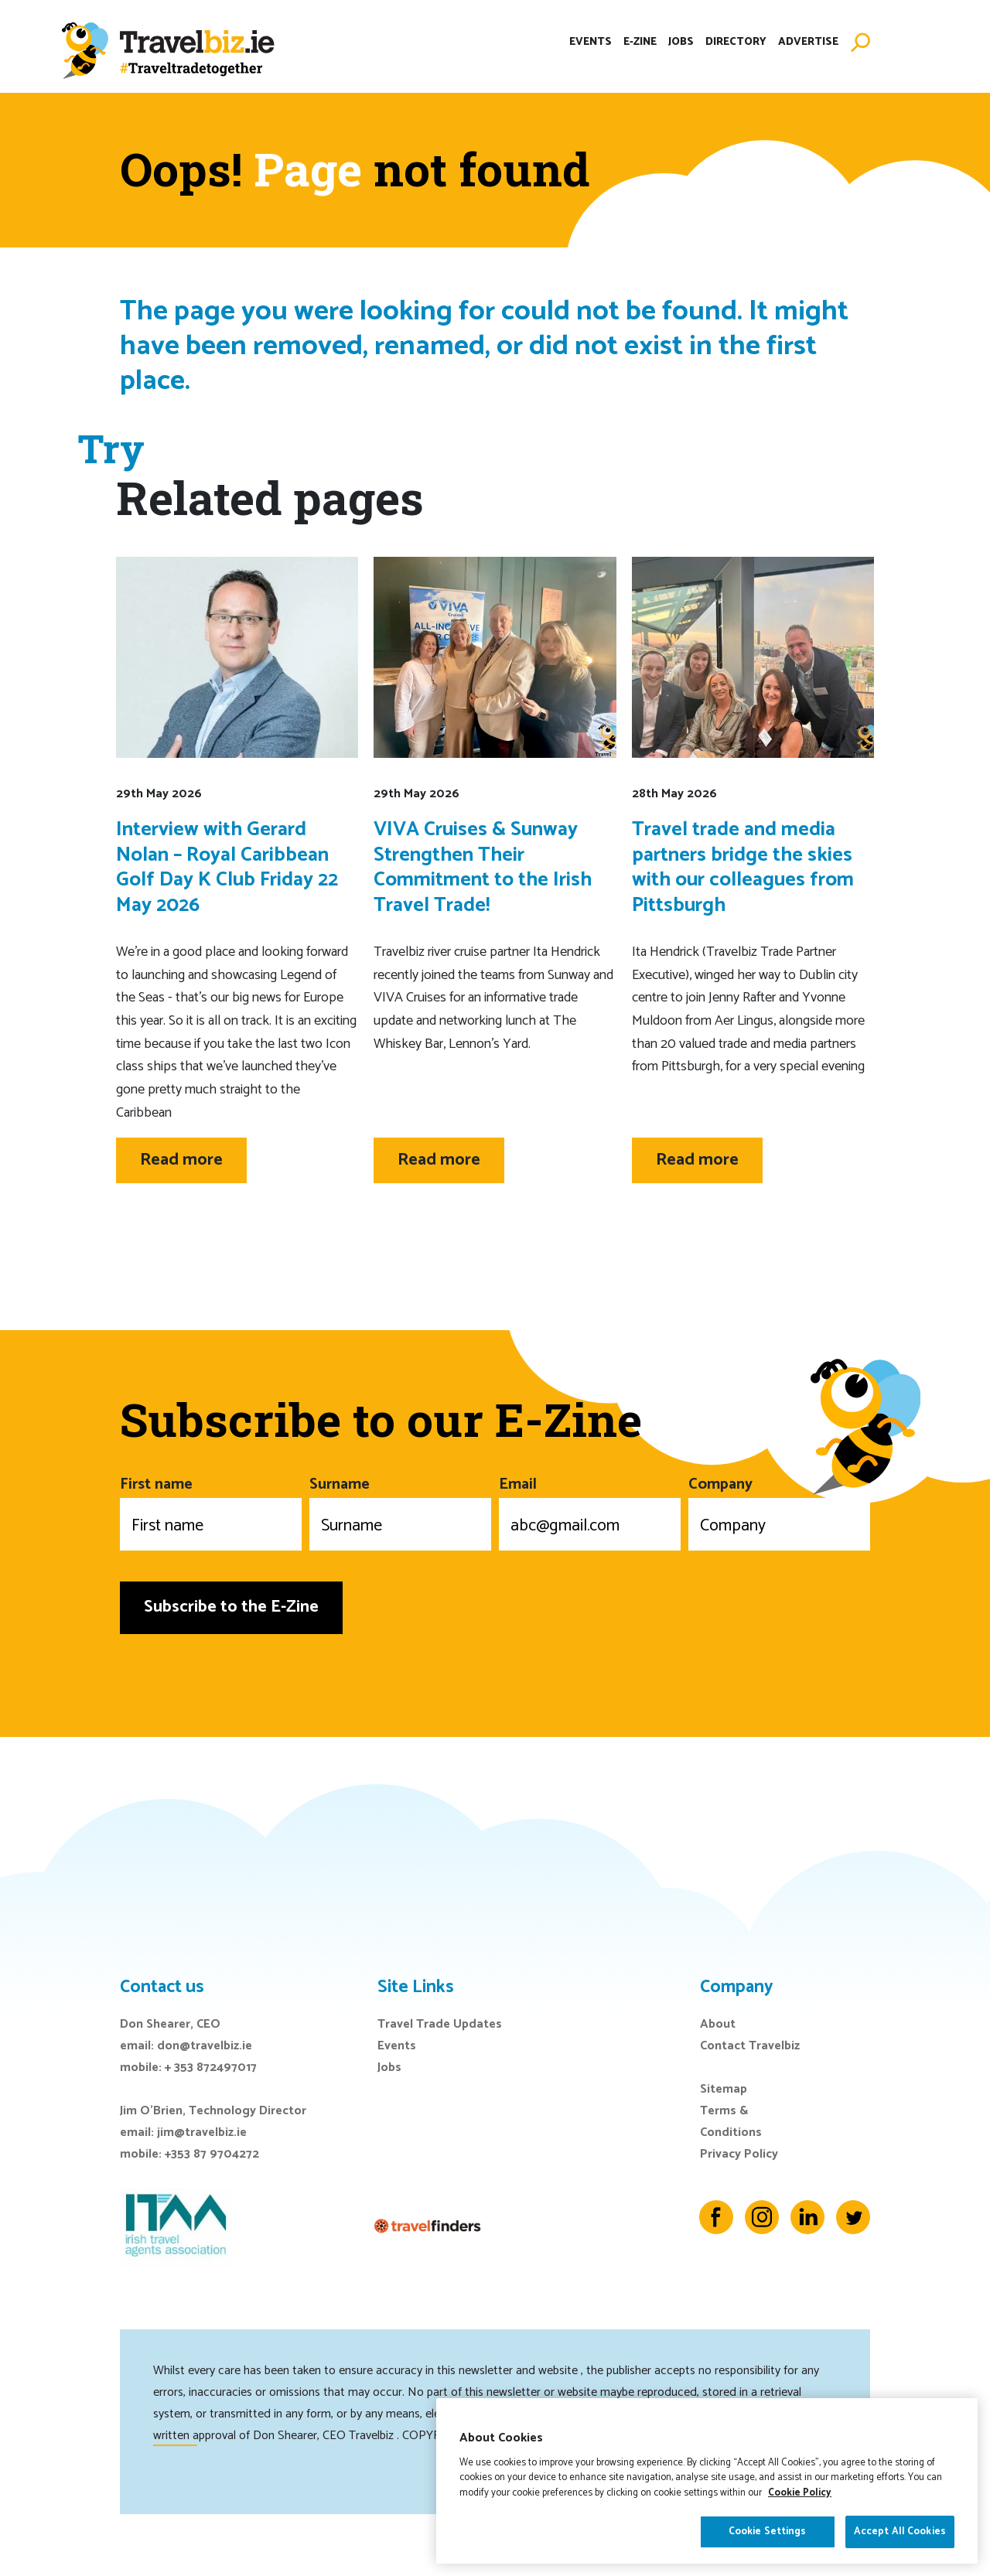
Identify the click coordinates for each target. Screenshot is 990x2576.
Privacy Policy (739, 2154)
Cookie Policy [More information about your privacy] (799, 2493)
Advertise (808, 42)
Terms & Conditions (731, 2121)
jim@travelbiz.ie (202, 2132)
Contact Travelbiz (750, 2045)
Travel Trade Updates (439, 2024)
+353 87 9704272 (212, 2154)
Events (590, 42)
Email (590, 1511)
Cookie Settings (768, 2531)
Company (779, 1511)
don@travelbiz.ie (204, 2045)
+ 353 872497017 (211, 2067)
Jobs (681, 42)
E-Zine (640, 42)
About (718, 2024)
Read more (181, 1160)
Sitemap (723, 2089)
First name (211, 1511)
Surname (400, 1511)
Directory (735, 42)
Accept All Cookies (900, 2531)
